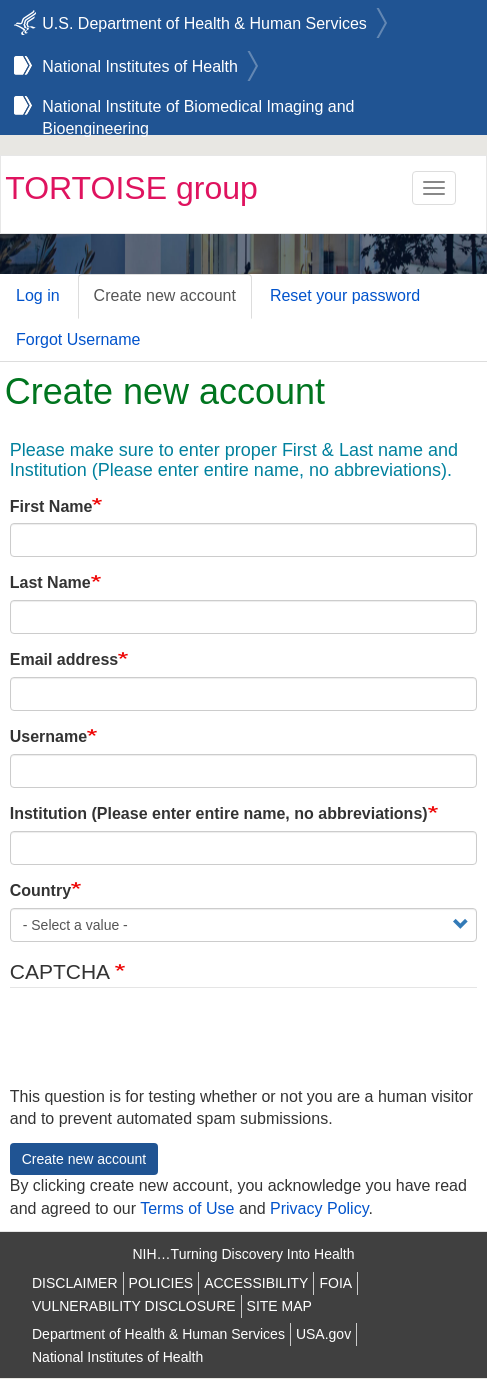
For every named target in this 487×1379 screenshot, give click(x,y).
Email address (64, 659)
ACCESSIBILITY (256, 1283)
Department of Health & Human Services (158, 1334)
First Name (51, 506)
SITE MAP (279, 1306)
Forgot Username (78, 339)
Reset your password (345, 295)
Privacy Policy (319, 1208)
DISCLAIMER (75, 1283)
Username (48, 736)
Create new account (165, 295)
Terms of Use (187, 1208)
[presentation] (162, 1047)
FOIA (335, 1283)
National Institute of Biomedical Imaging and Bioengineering (198, 109)
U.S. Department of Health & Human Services (204, 23)
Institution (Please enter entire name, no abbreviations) (219, 813)
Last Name (50, 582)
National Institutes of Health (140, 66)
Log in (38, 295)
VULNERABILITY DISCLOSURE (134, 1306)
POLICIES (161, 1283)
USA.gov (323, 1334)
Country (40, 890)
